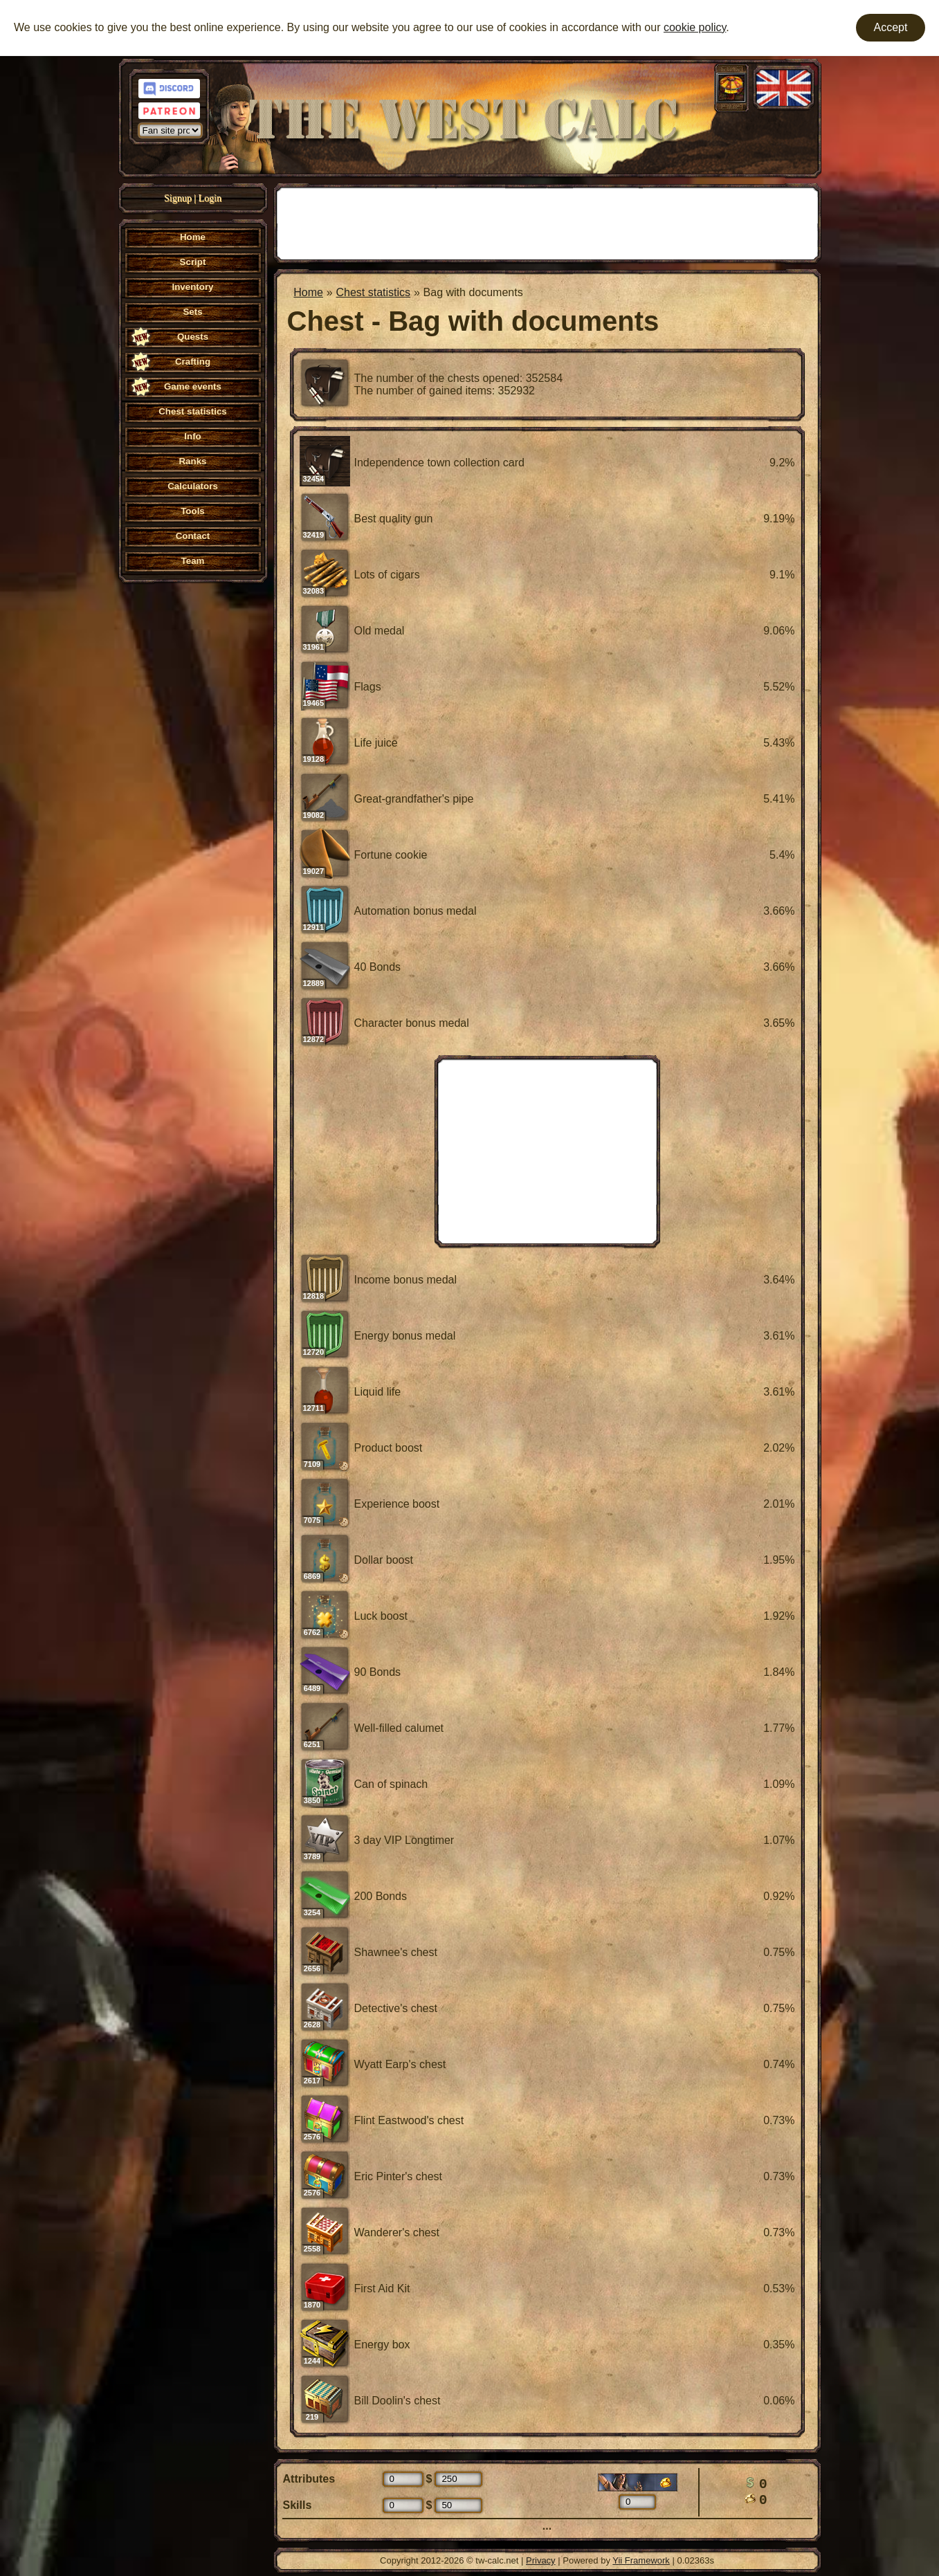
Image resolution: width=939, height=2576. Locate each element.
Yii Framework (641, 2560)
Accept (891, 27)
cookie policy (695, 27)
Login (210, 198)
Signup (178, 198)
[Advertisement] (547, 222)
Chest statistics (373, 292)
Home (308, 292)
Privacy (541, 2560)
